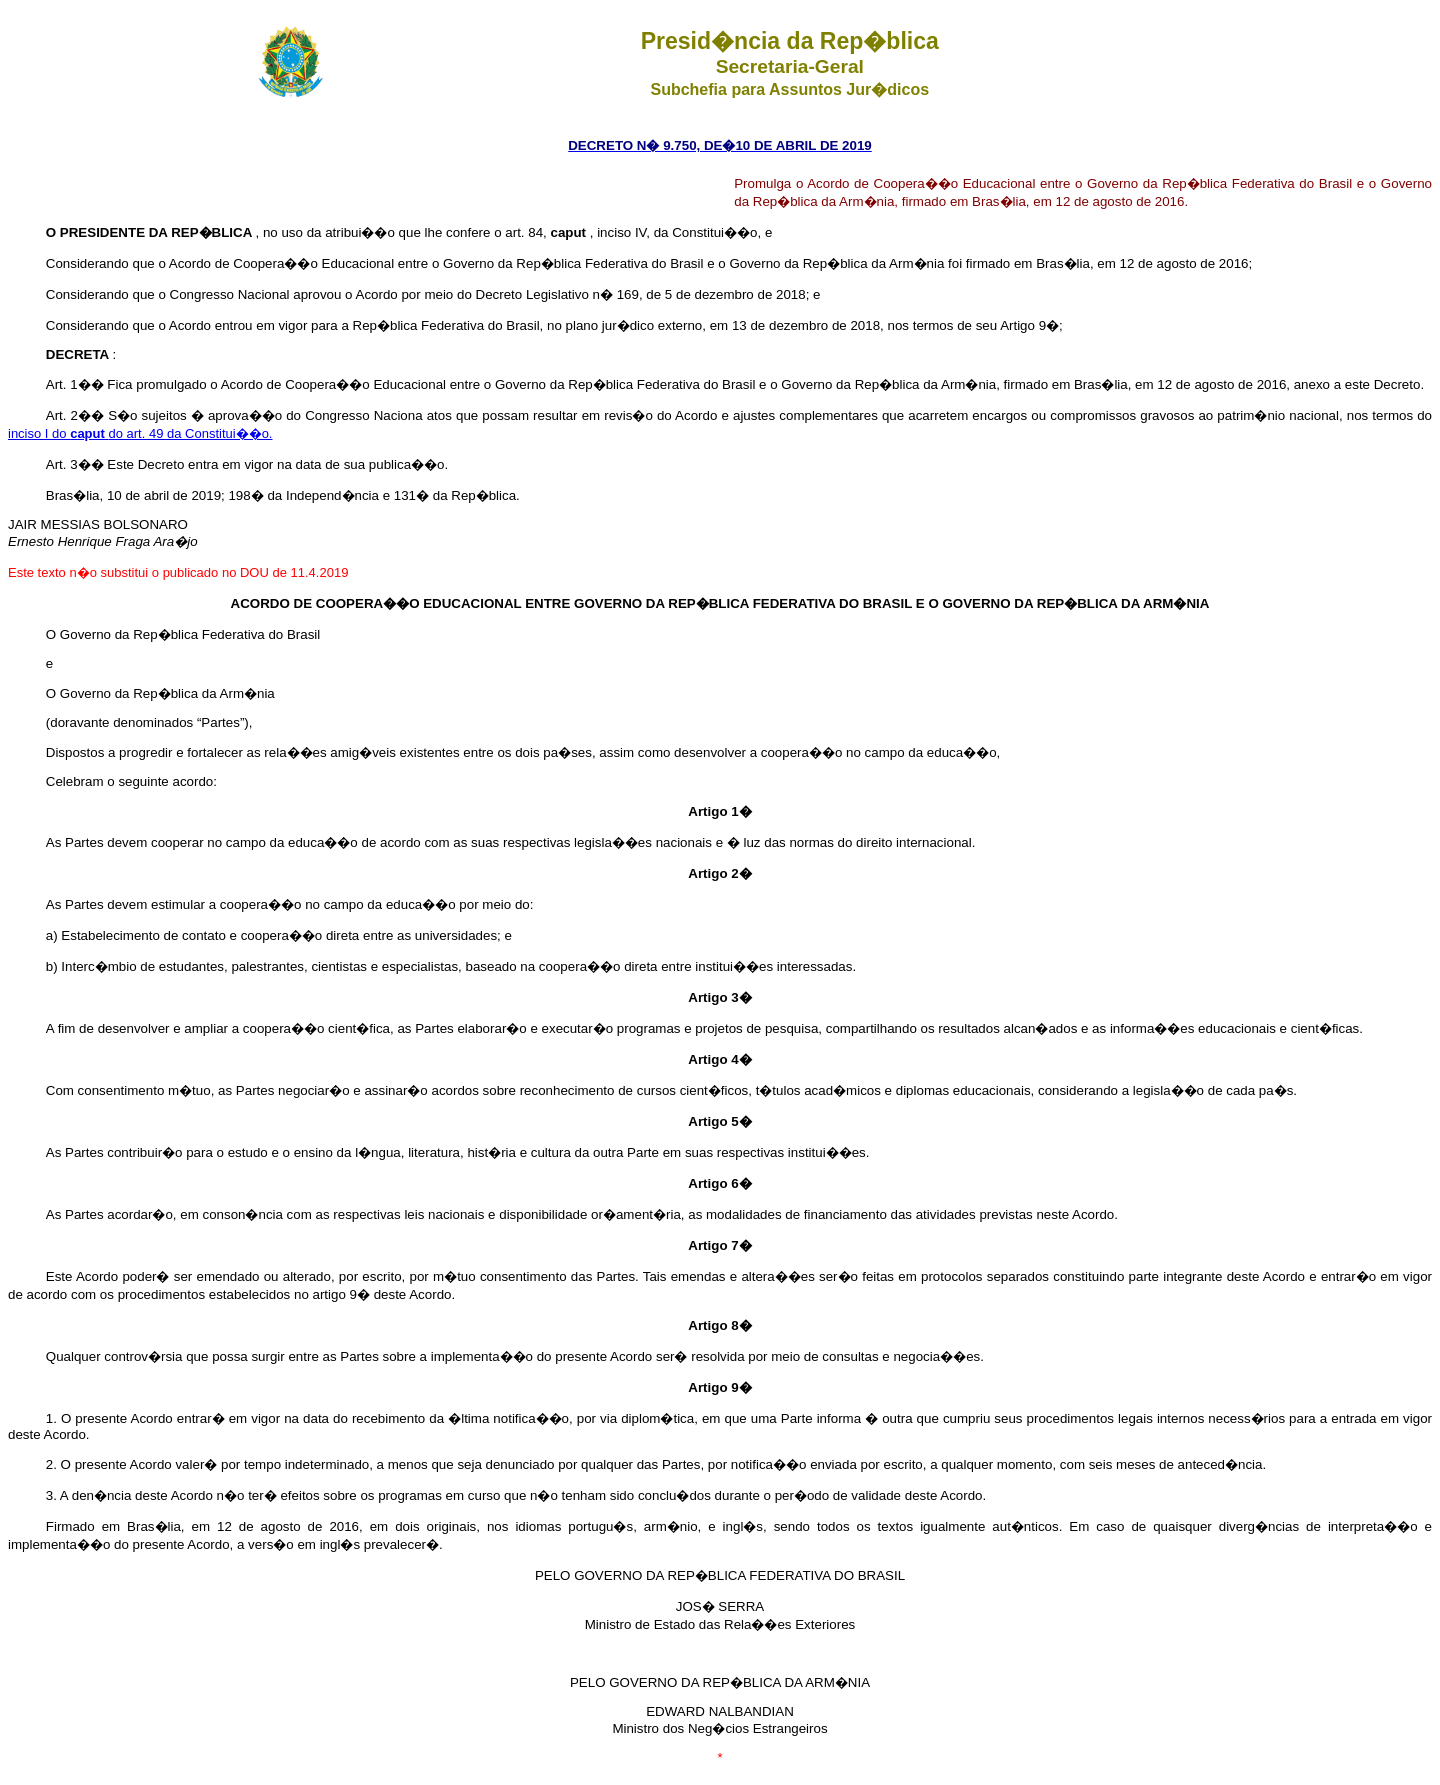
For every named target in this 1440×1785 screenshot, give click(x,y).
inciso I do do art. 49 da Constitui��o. (140, 433)
